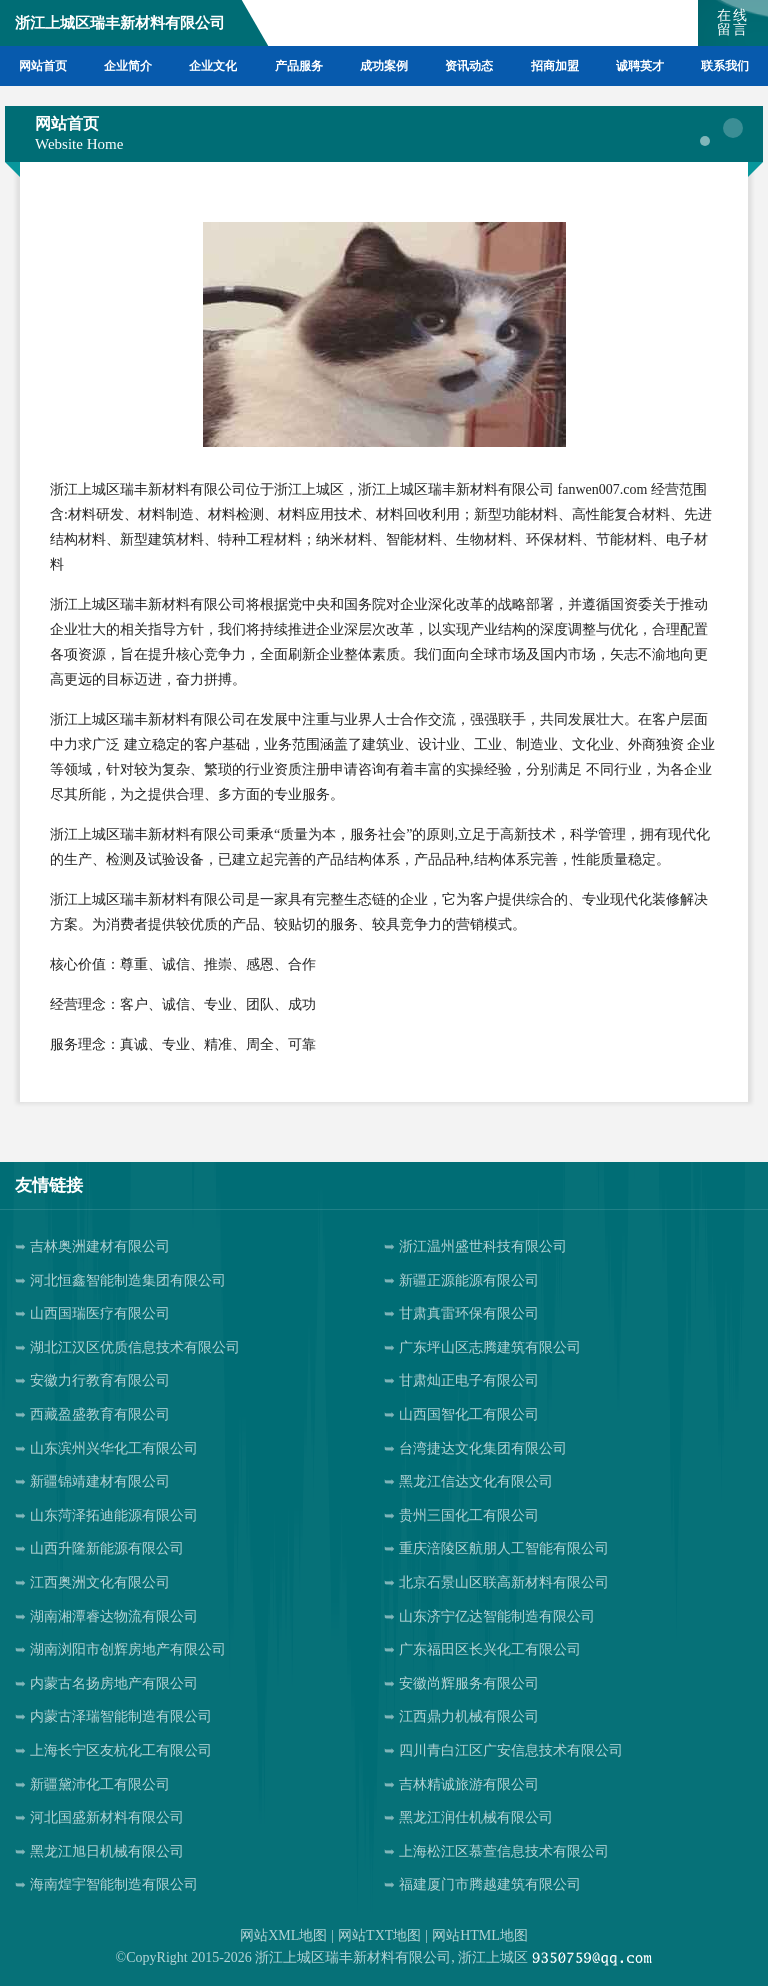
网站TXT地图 (379, 1935)
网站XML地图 (283, 1935)
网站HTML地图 (480, 1935)
